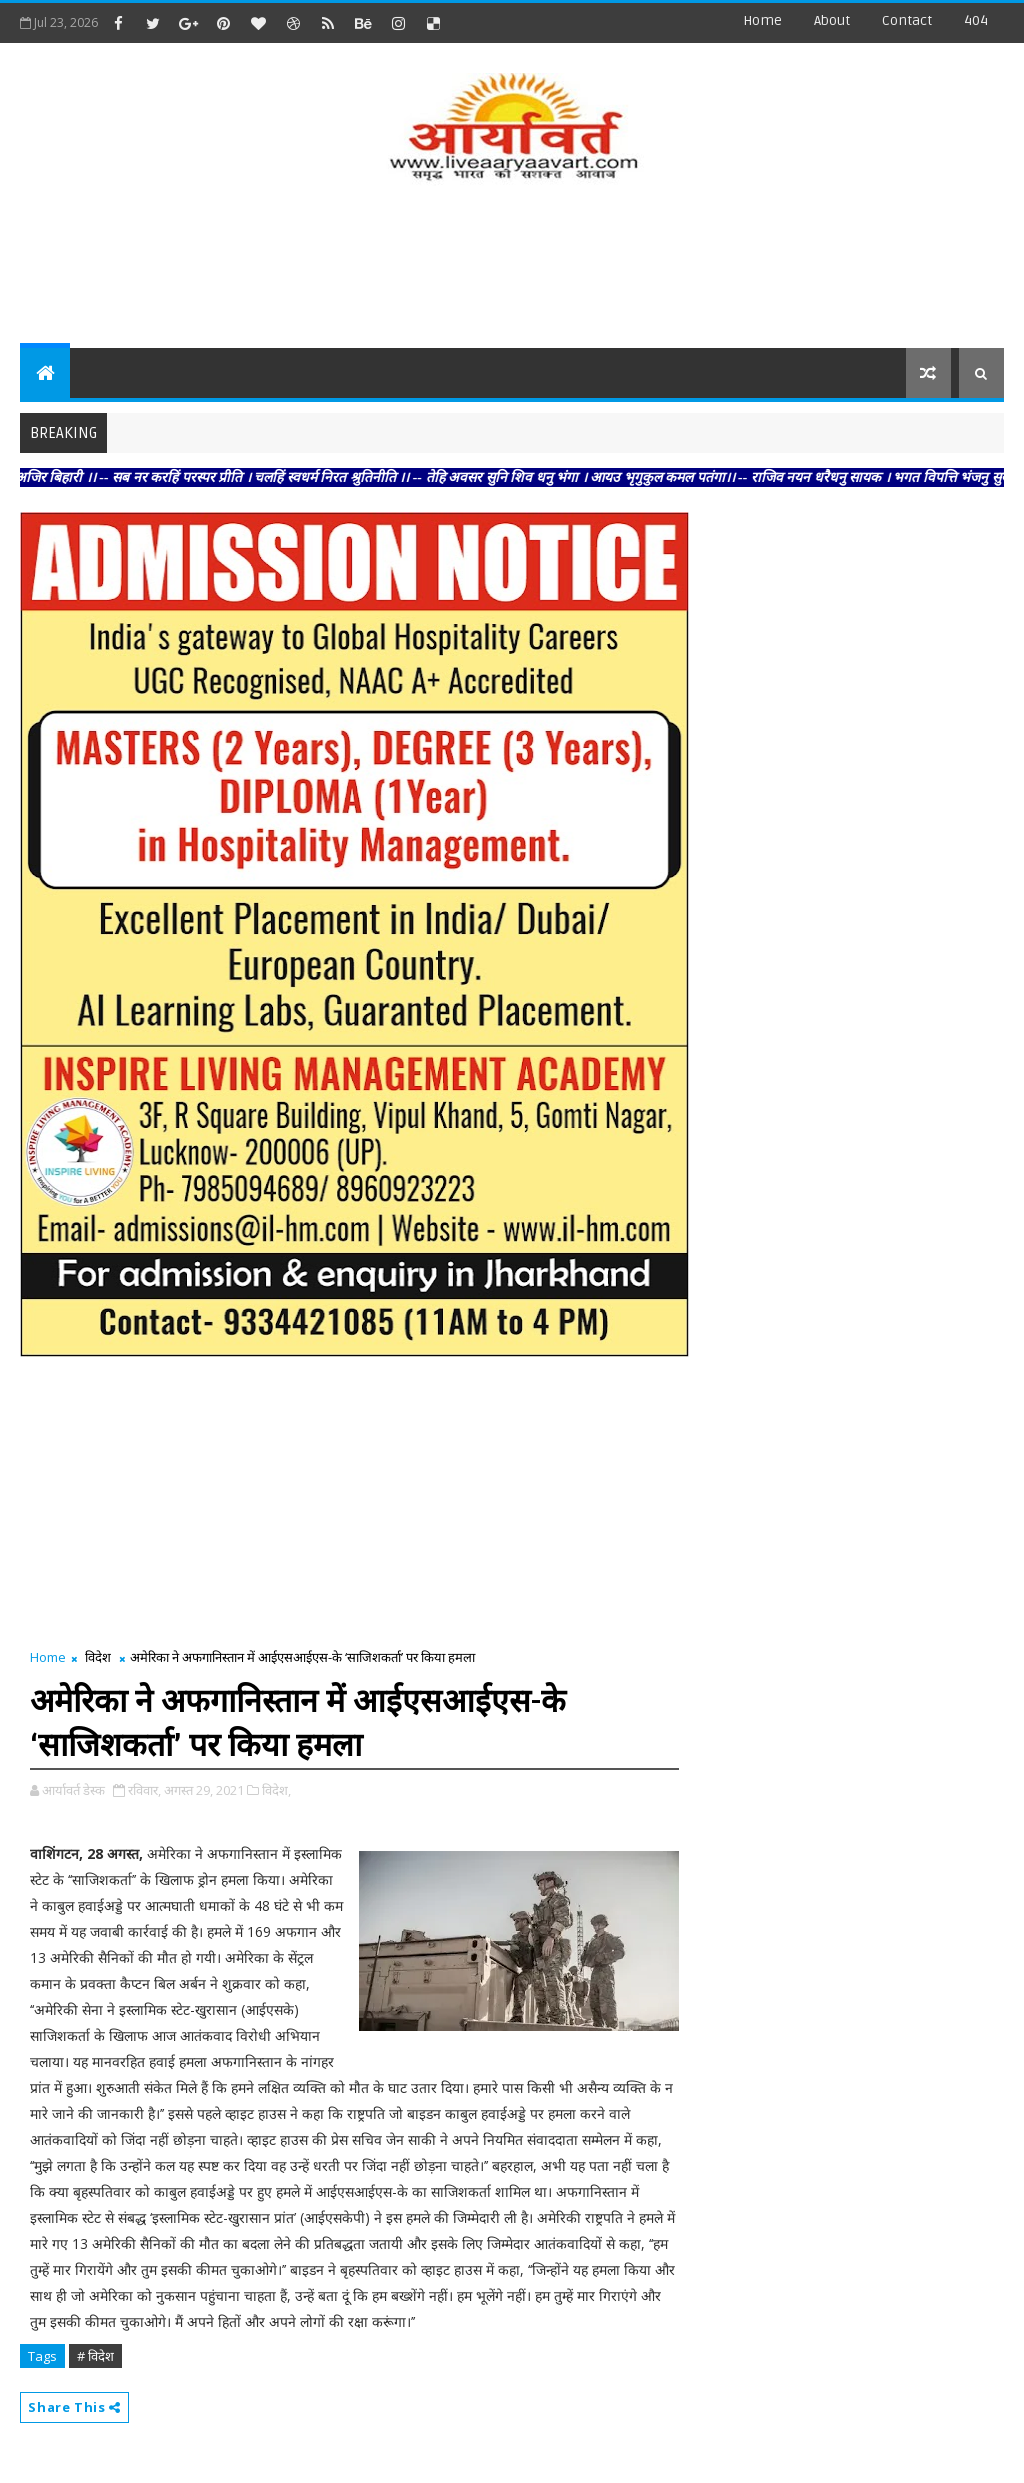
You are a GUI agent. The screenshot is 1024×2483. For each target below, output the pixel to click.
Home (762, 20)
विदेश (98, 1657)
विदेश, (276, 1790)
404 (976, 20)
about (832, 20)
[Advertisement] (512, 268)
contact (907, 20)
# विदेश (95, 2356)
